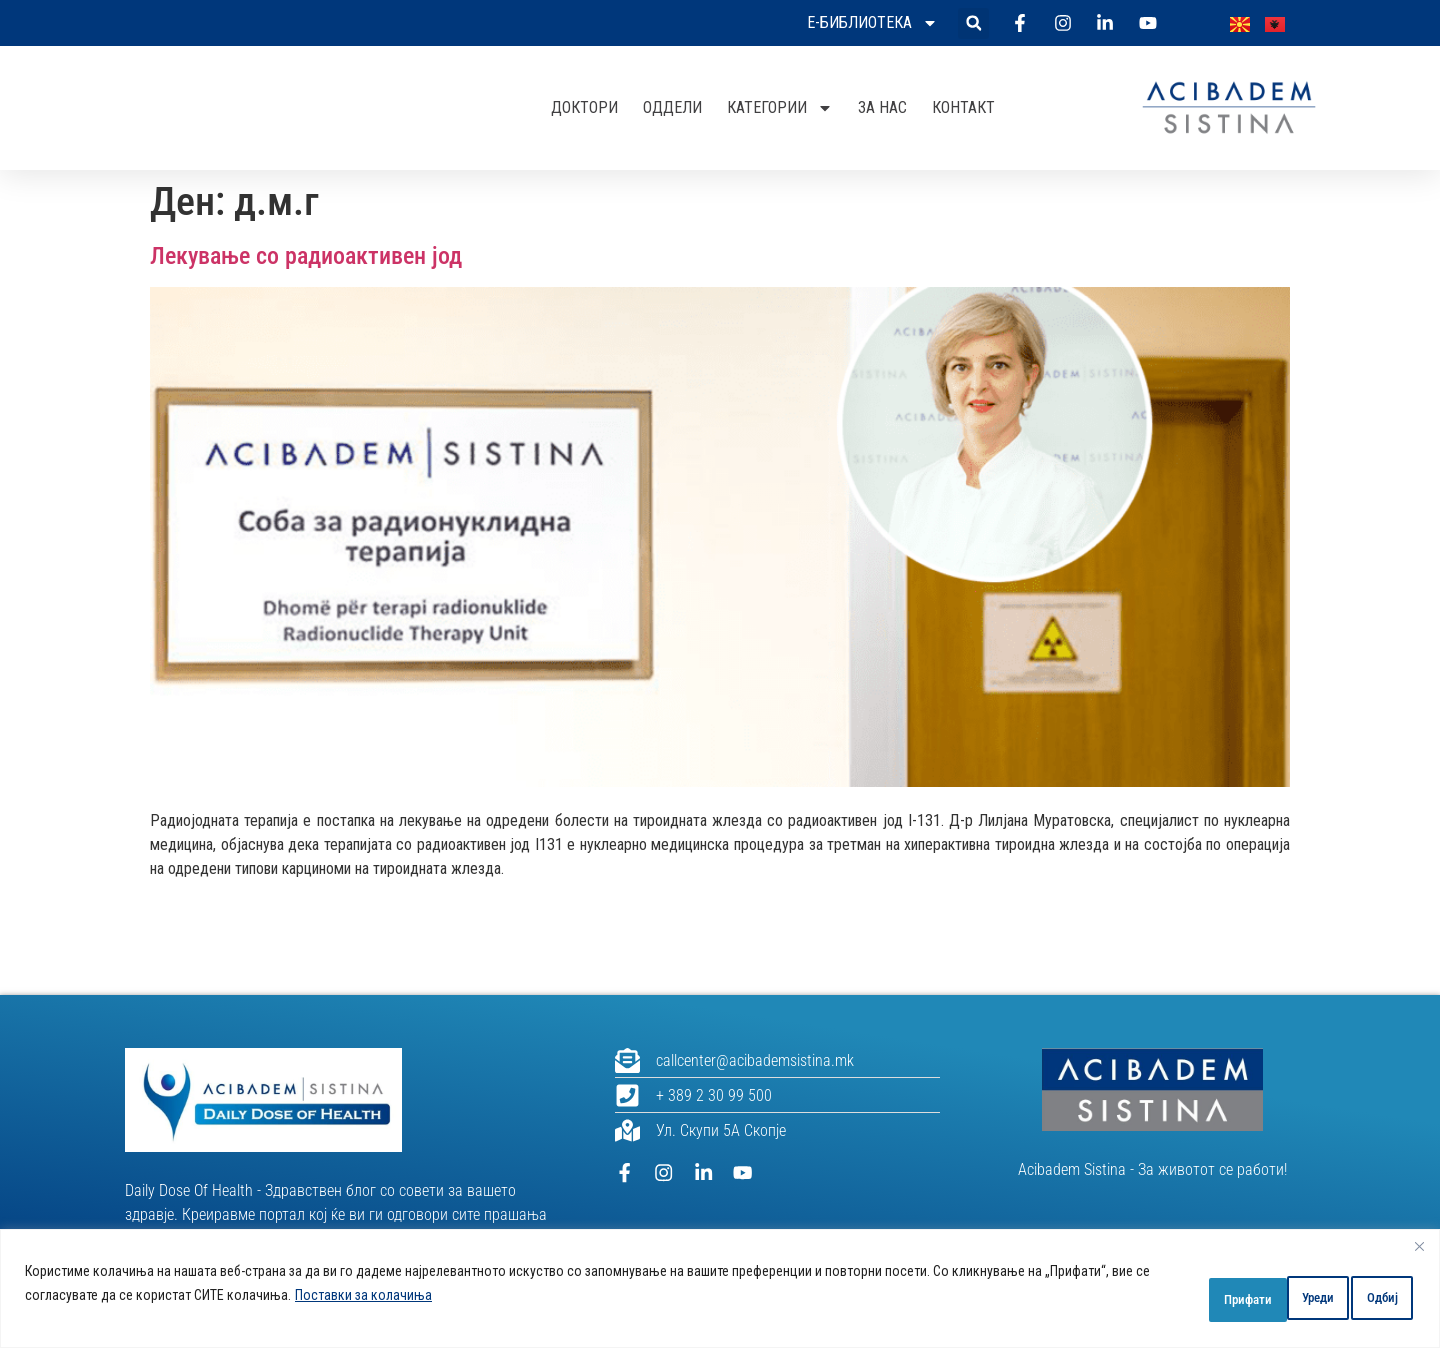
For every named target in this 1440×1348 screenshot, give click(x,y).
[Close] (1419, 1246)
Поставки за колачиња (471, 1295)
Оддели (672, 107)
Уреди (1151, 1295)
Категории (780, 108)
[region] (720, 1288)
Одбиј (1251, 1295)
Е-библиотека (872, 23)
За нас (882, 107)
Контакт (963, 107)
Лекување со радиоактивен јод (306, 256)
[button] (973, 23)
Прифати (1360, 1295)
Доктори (584, 107)
